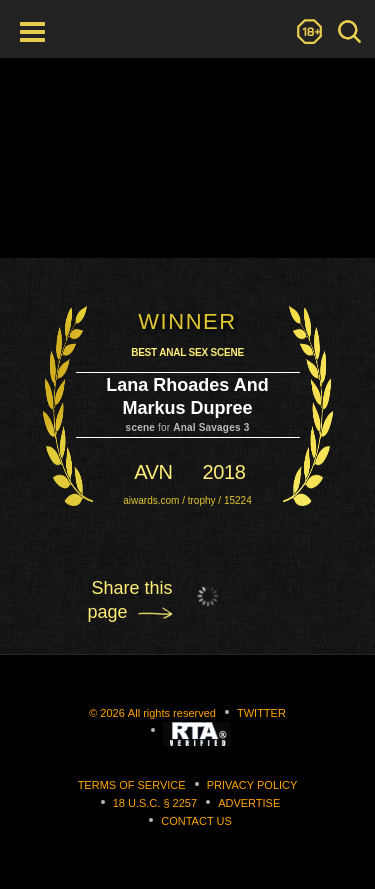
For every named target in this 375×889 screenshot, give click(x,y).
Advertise (249, 803)
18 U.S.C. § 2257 (155, 803)
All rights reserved (172, 713)
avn (153, 472)
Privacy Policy (252, 785)
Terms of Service (132, 785)
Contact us (196, 821)
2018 (224, 472)
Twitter (261, 713)
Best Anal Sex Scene (187, 352)
